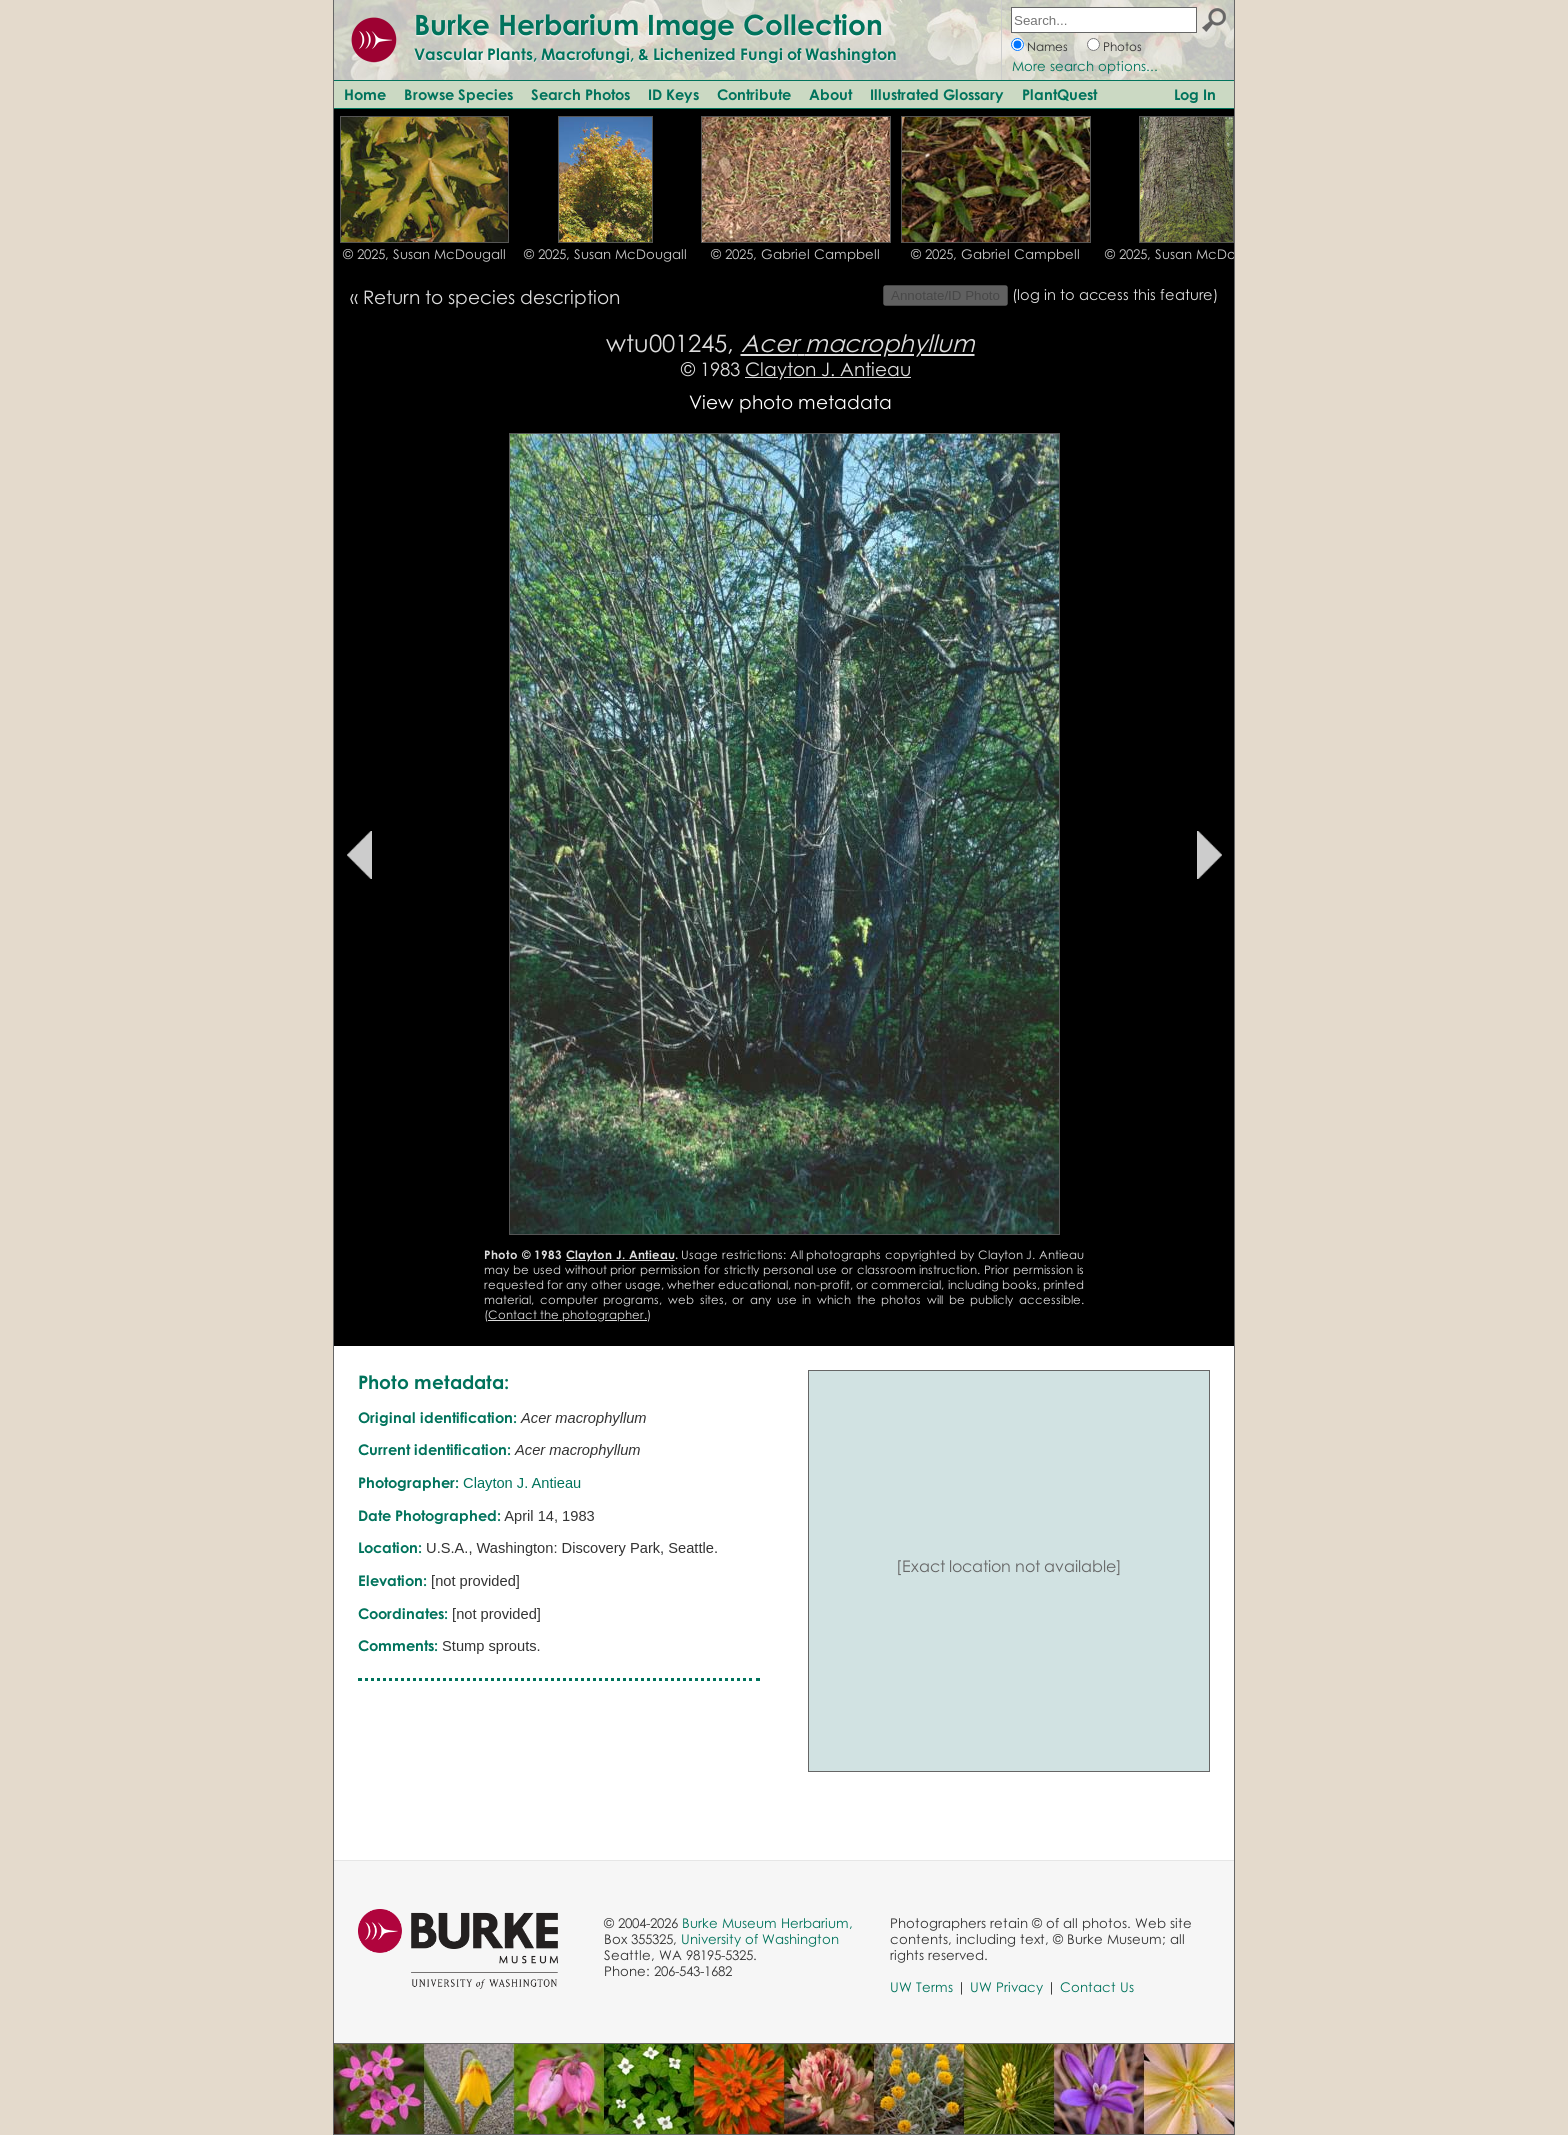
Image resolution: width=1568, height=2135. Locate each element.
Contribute (754, 94)
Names (1047, 46)
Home (365, 94)
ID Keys (673, 94)
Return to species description (491, 296)
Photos (1122, 46)
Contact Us (1097, 1987)
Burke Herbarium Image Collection (648, 24)
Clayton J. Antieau (828, 368)
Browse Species (458, 94)
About (830, 94)
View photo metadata (790, 401)
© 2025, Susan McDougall (424, 254)
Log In (1195, 94)
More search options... (1085, 66)
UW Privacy (1006, 1987)
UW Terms (921, 1987)
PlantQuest (1059, 94)
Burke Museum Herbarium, (767, 1923)
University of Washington (760, 1939)
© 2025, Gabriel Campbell (795, 254)
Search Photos (580, 94)
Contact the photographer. (567, 1314)
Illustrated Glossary (937, 94)
